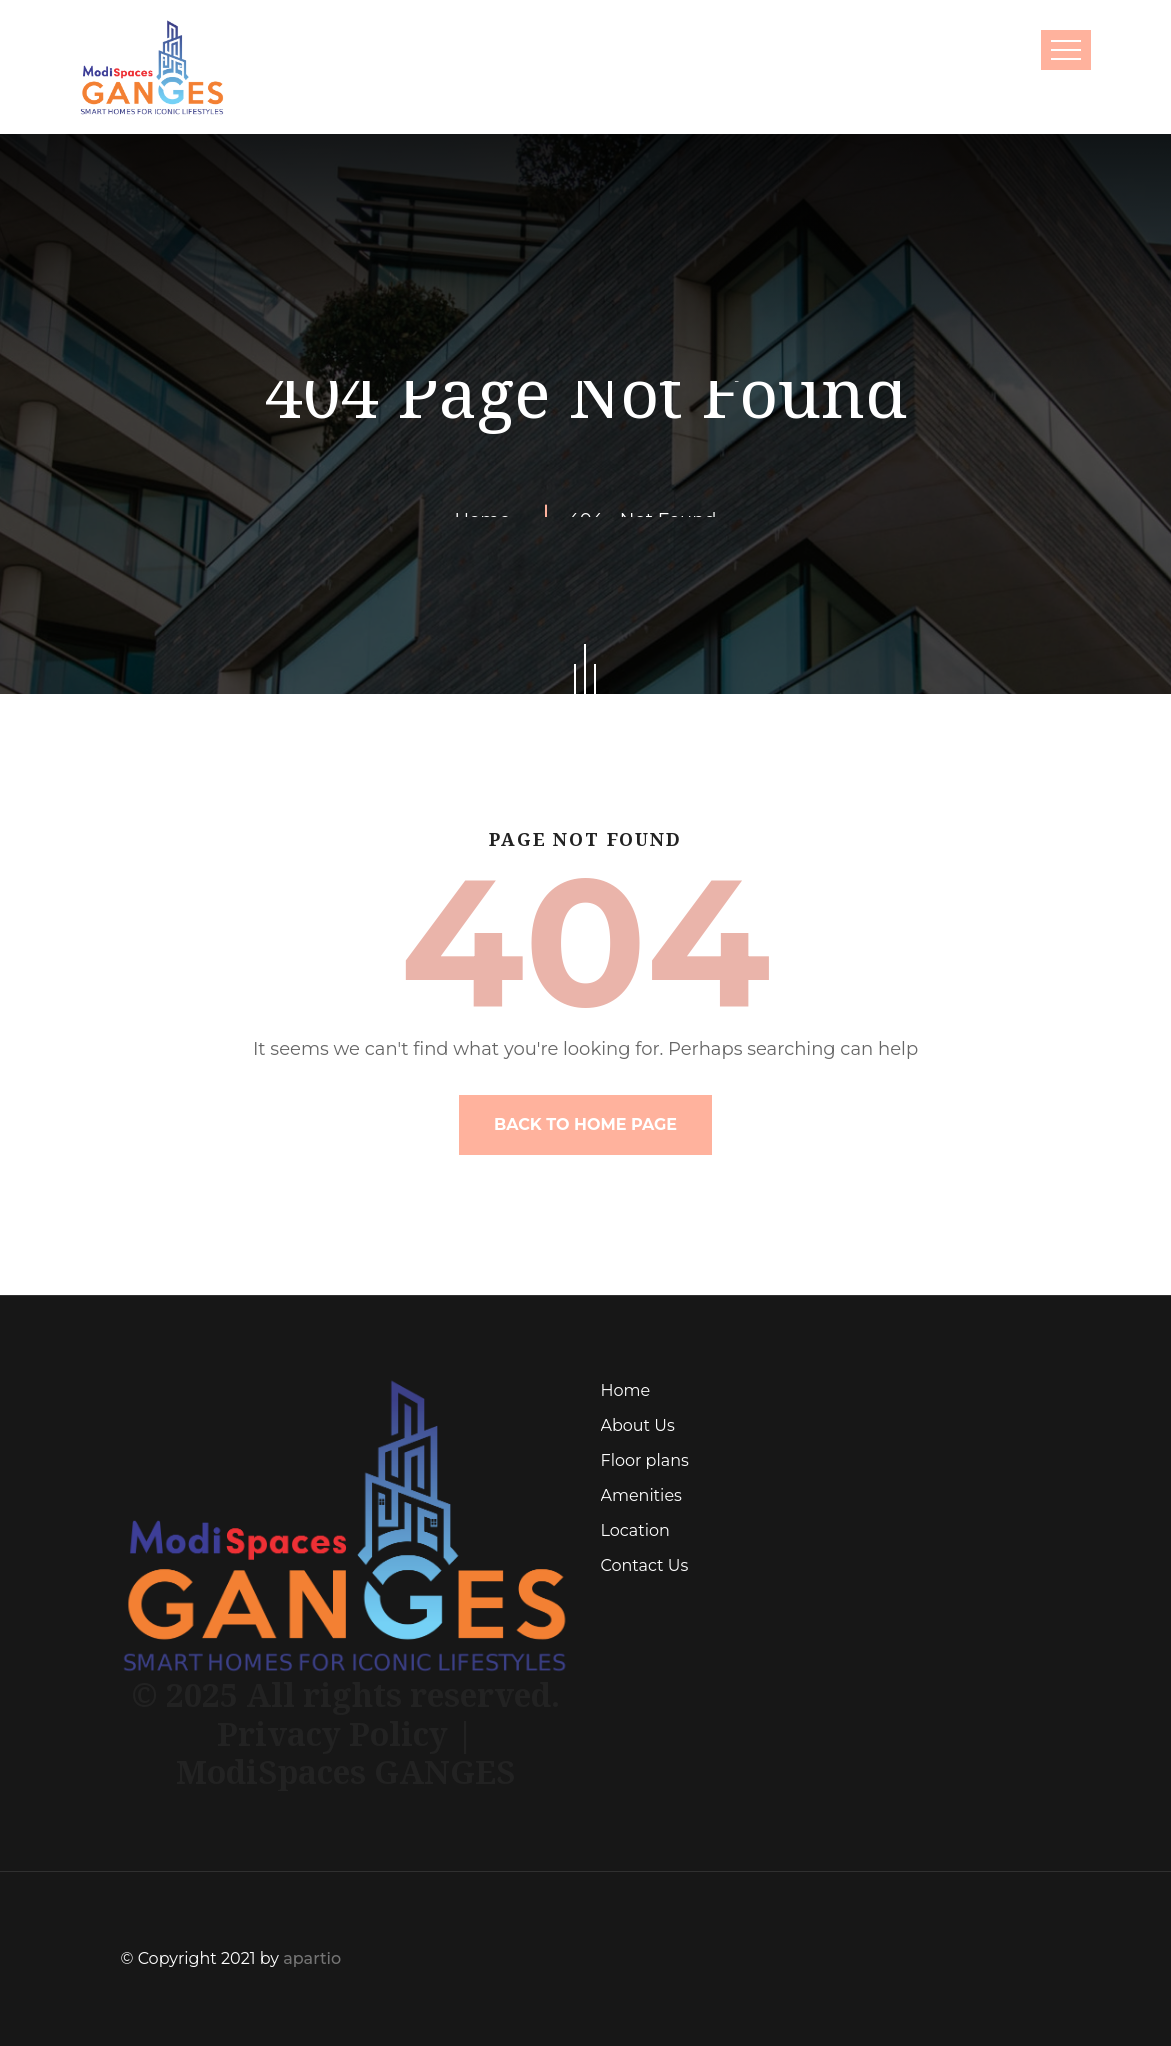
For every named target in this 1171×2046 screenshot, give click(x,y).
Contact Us (645, 1565)
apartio (312, 1958)
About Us (638, 1425)
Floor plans (645, 1460)
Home (626, 1390)
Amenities (641, 1495)
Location (635, 1530)
